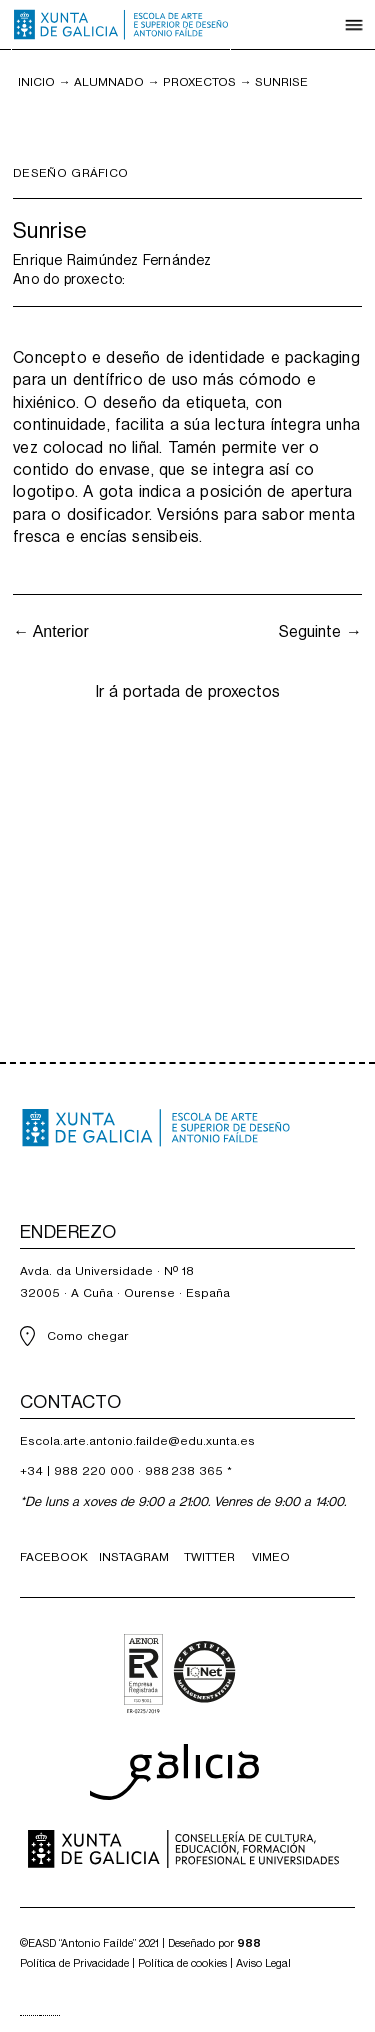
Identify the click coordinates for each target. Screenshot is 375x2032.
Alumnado (109, 82)
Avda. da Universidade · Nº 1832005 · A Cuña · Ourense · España (125, 1282)
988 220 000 (94, 1471)
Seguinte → (320, 631)
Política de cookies (182, 1963)
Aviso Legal (263, 1963)
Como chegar (87, 1336)
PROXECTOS (199, 82)
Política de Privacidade (74, 1963)
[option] (50, 2015)
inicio (36, 82)
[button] (354, 25)
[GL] (30, 2015)
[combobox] (30, 2015)
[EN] (50, 2015)
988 (249, 1943)
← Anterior (51, 631)
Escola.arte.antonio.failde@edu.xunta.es (137, 1441)
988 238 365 (184, 1471)
